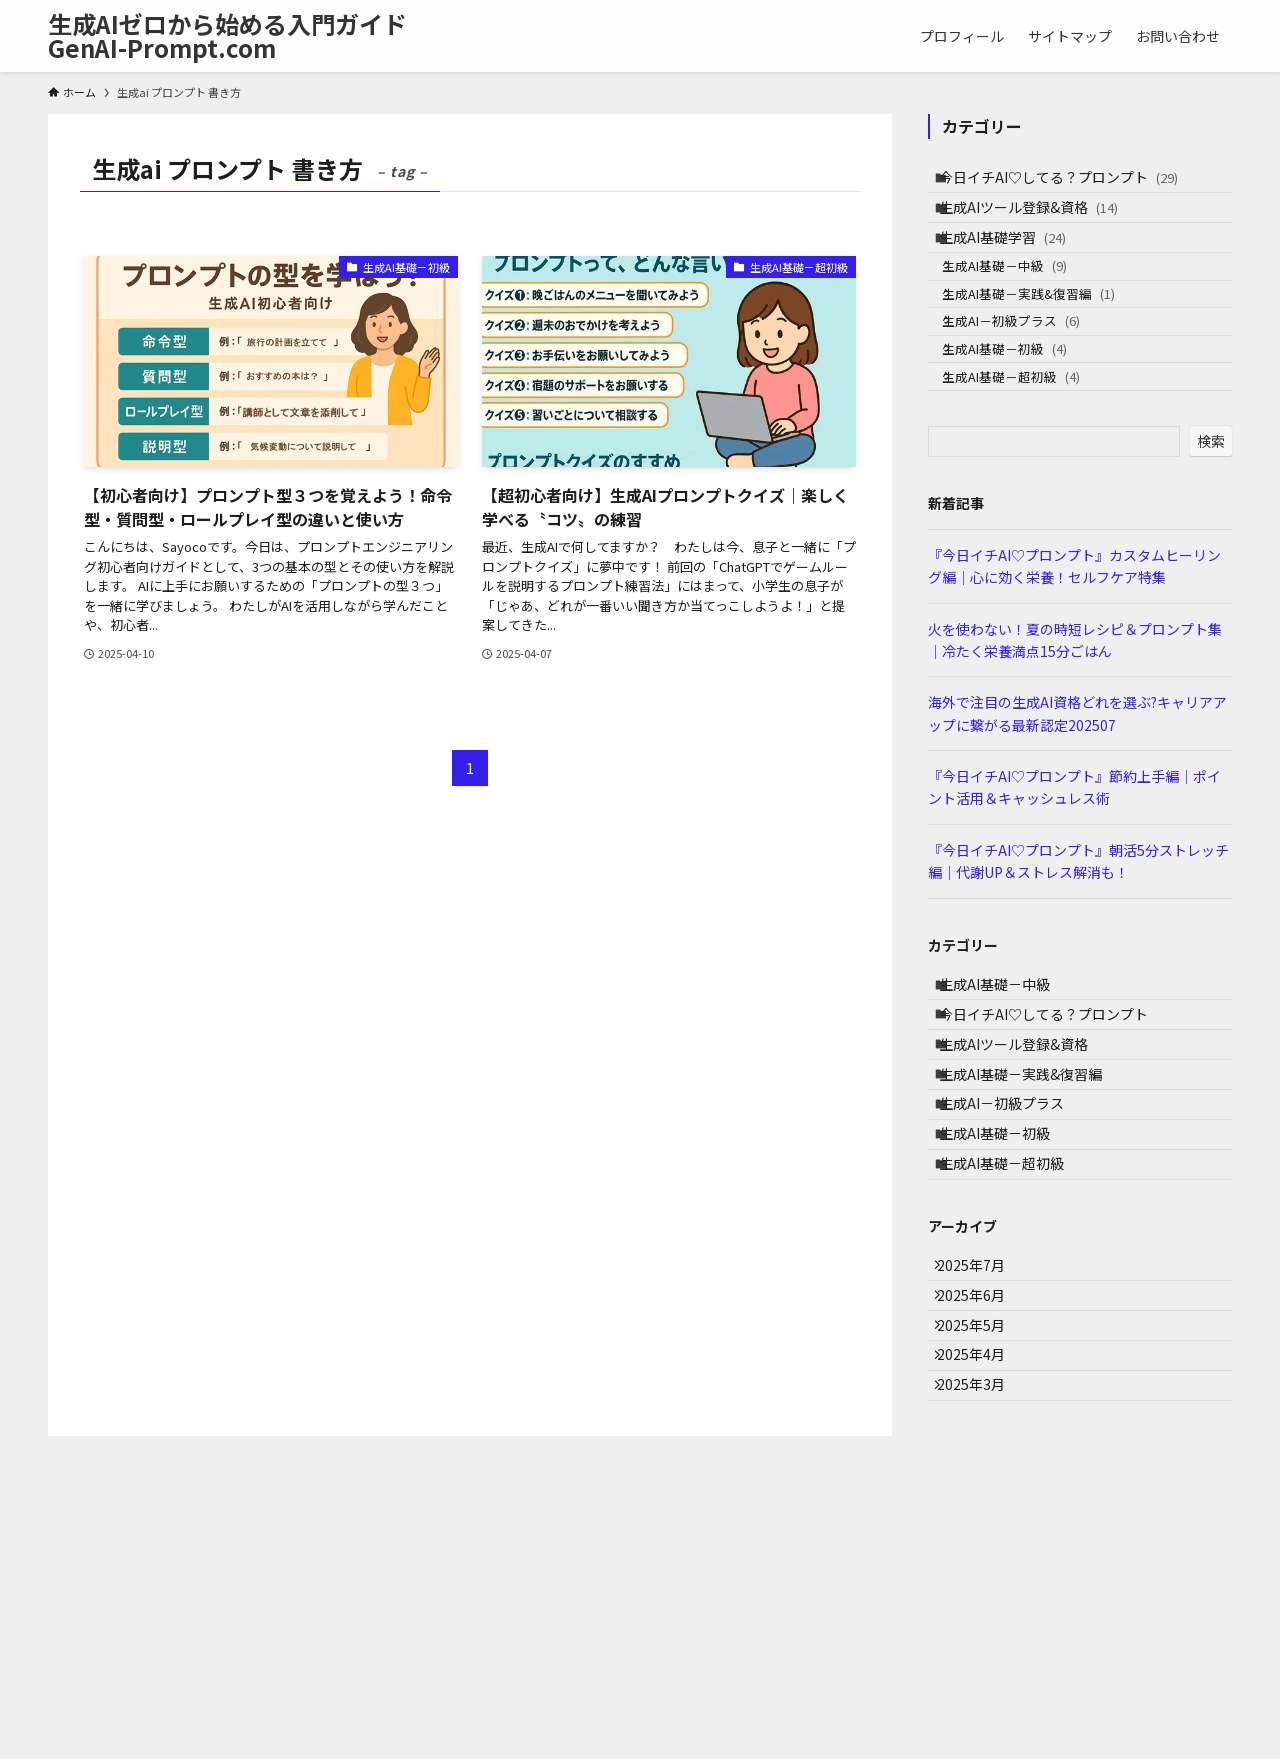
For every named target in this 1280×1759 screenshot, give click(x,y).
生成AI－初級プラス (1029, 382)
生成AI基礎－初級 (1022, 420)
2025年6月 (983, 1481)
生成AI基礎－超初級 (1029, 458)
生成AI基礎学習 (1016, 266)
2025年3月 (983, 1606)
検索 (1211, 529)
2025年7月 (983, 1439)
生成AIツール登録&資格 (1042, 224)
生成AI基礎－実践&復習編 (1046, 343)
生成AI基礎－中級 (1022, 305)
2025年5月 (983, 1523)
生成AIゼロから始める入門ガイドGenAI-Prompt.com (227, 36)
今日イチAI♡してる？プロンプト (1072, 183)
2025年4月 (983, 1564)
